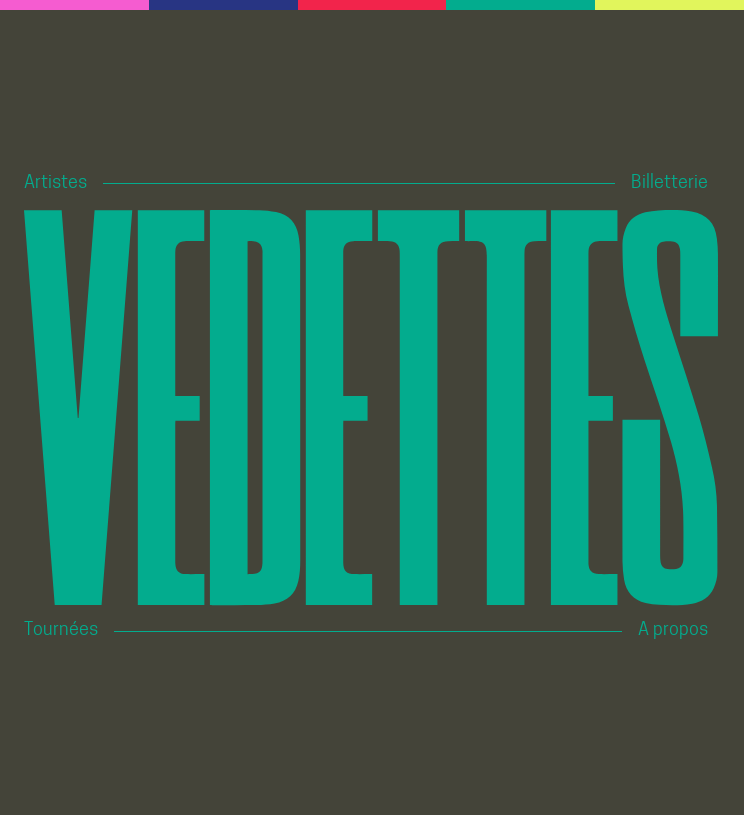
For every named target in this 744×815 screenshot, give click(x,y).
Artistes (55, 183)
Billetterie (669, 183)
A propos (673, 630)
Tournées (61, 630)
